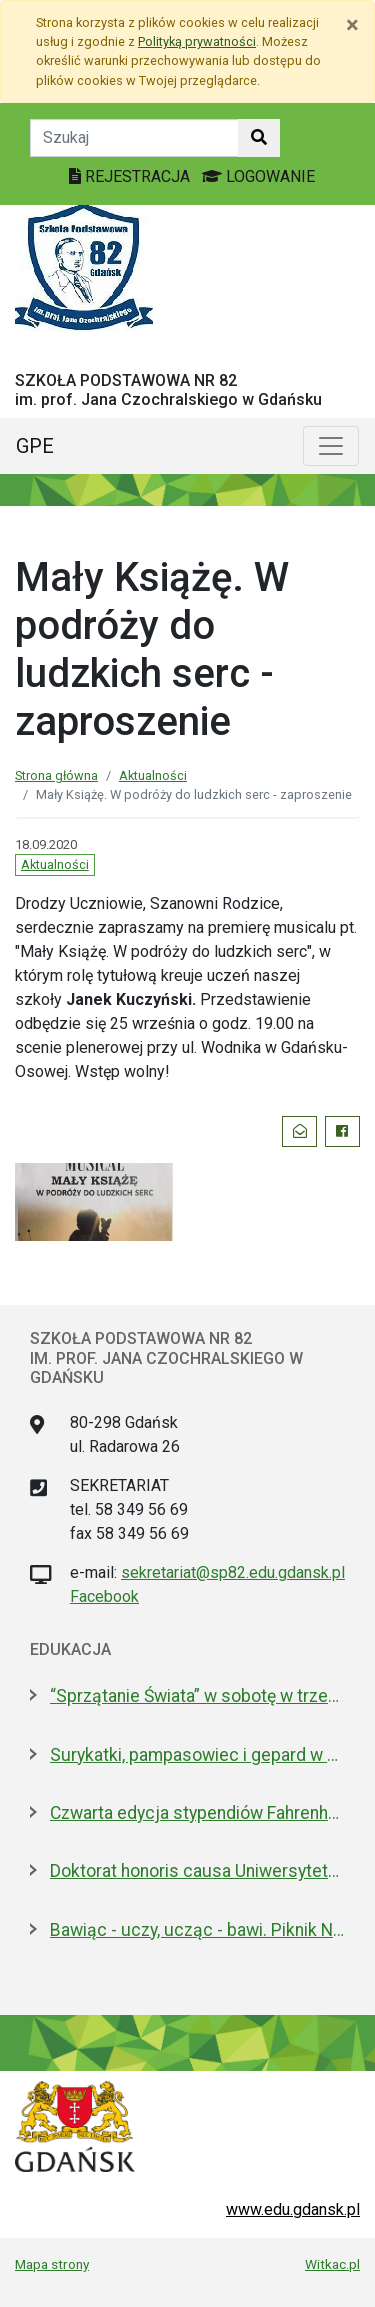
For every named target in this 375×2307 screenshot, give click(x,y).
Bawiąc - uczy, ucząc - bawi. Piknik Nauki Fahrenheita (197, 1930)
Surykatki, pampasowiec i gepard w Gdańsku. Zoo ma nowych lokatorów (197, 1755)
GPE (35, 446)
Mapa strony (52, 2264)
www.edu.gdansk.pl (293, 2209)
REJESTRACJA (131, 176)
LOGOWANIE (258, 176)
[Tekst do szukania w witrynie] (134, 138)
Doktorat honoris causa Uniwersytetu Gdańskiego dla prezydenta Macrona (197, 1871)
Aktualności (153, 775)
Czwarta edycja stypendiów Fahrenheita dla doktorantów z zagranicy (197, 1813)
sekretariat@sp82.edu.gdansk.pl (233, 1572)
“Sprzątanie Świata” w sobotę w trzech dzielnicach (197, 1696)
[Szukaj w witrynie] (259, 138)
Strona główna (56, 775)
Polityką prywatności (197, 41)
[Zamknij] (352, 25)
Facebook (104, 1596)
